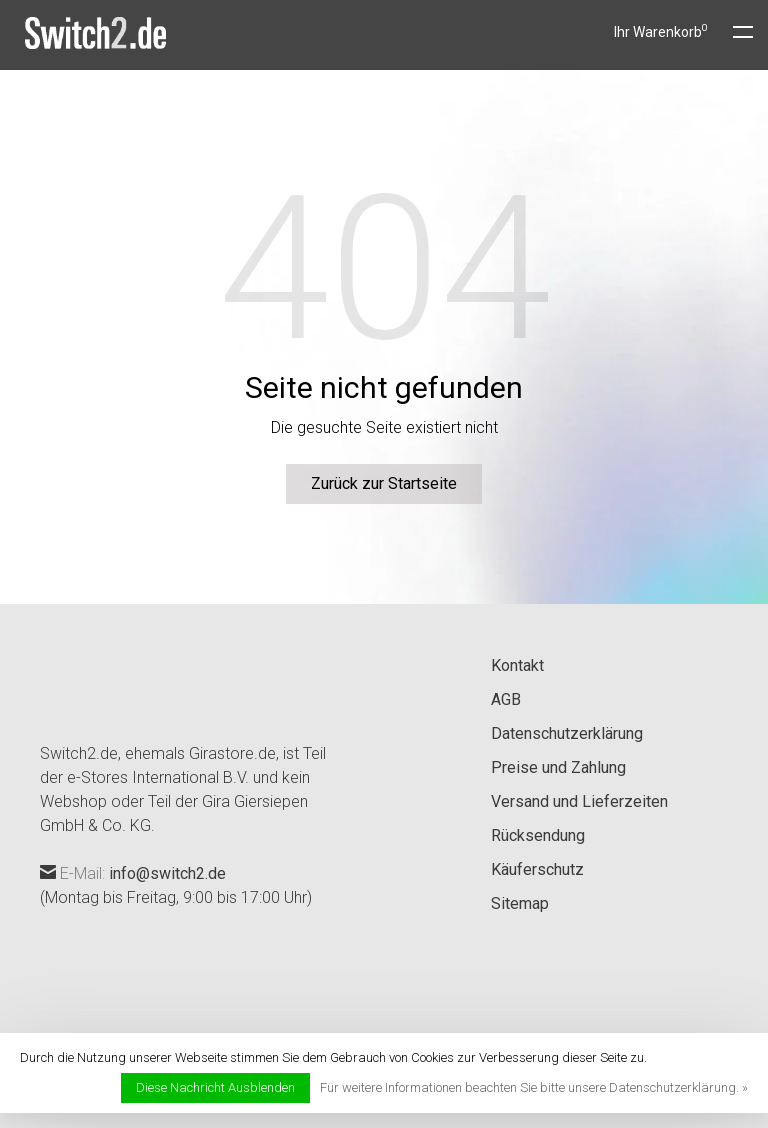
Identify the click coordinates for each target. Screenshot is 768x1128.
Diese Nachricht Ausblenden (215, 1087)
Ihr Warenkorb (661, 32)
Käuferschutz (537, 869)
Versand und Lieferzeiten (579, 801)
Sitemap (520, 903)
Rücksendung (538, 835)
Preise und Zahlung (558, 767)
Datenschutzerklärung (567, 733)
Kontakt (517, 665)
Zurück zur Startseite (384, 483)
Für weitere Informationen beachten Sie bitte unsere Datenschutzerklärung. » (534, 1087)
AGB (506, 699)
